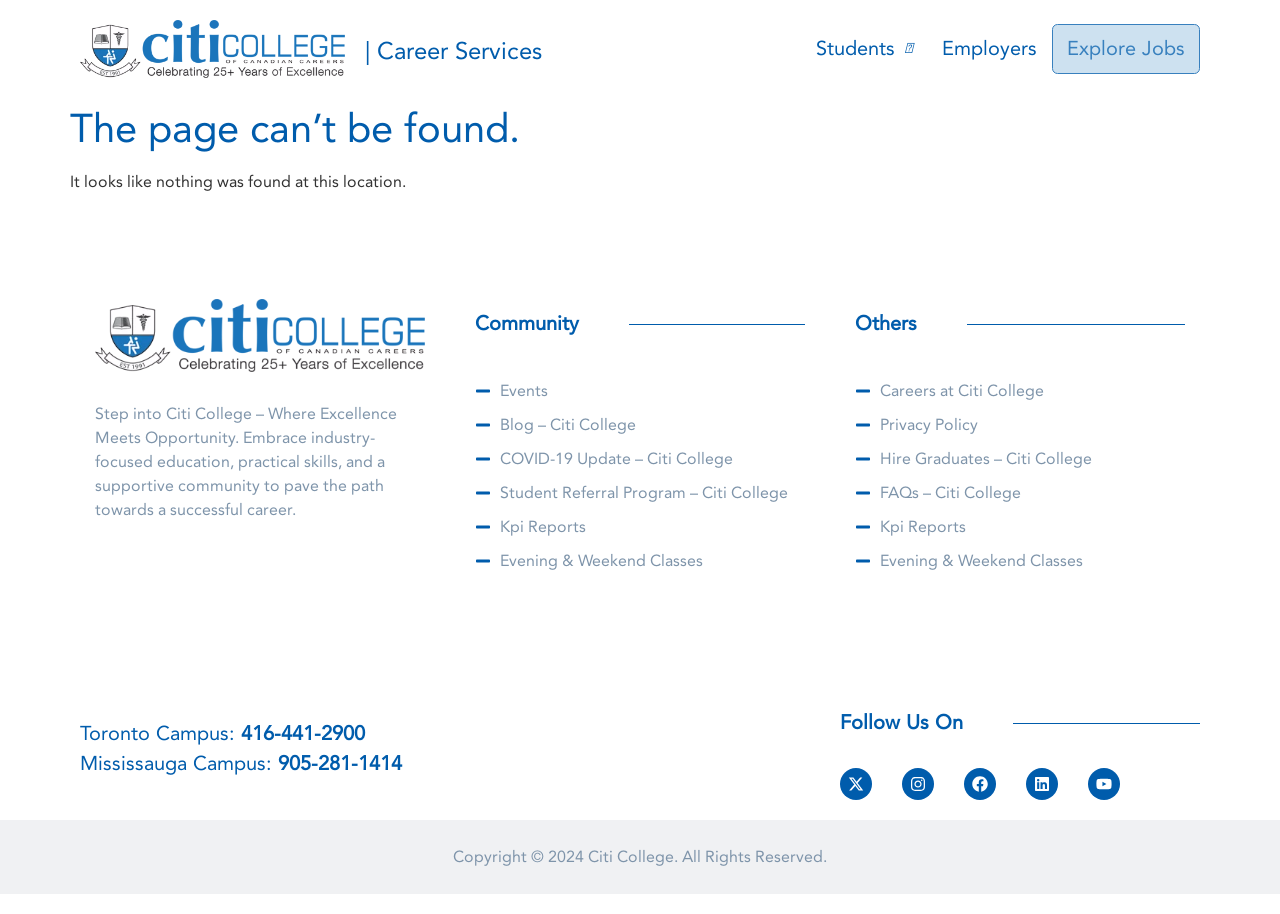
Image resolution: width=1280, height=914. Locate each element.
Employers (993, 48)
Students (868, 48)
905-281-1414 (340, 763)
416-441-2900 (303, 733)
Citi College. (633, 857)
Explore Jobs (1128, 48)
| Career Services (453, 51)
